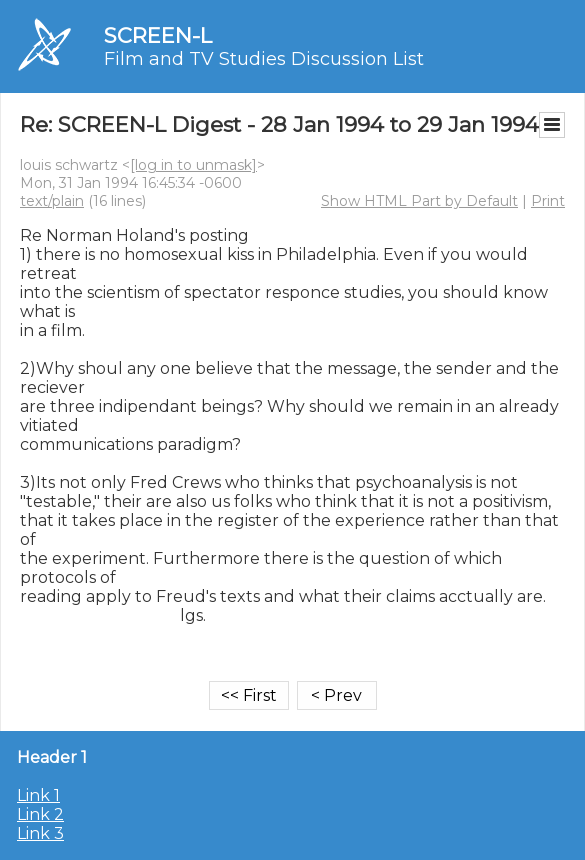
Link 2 (40, 814)
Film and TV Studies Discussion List (264, 59)
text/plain (52, 201)
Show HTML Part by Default (419, 201)
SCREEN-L (158, 35)
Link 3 (40, 833)
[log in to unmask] (193, 165)
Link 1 (38, 795)
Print (548, 201)
